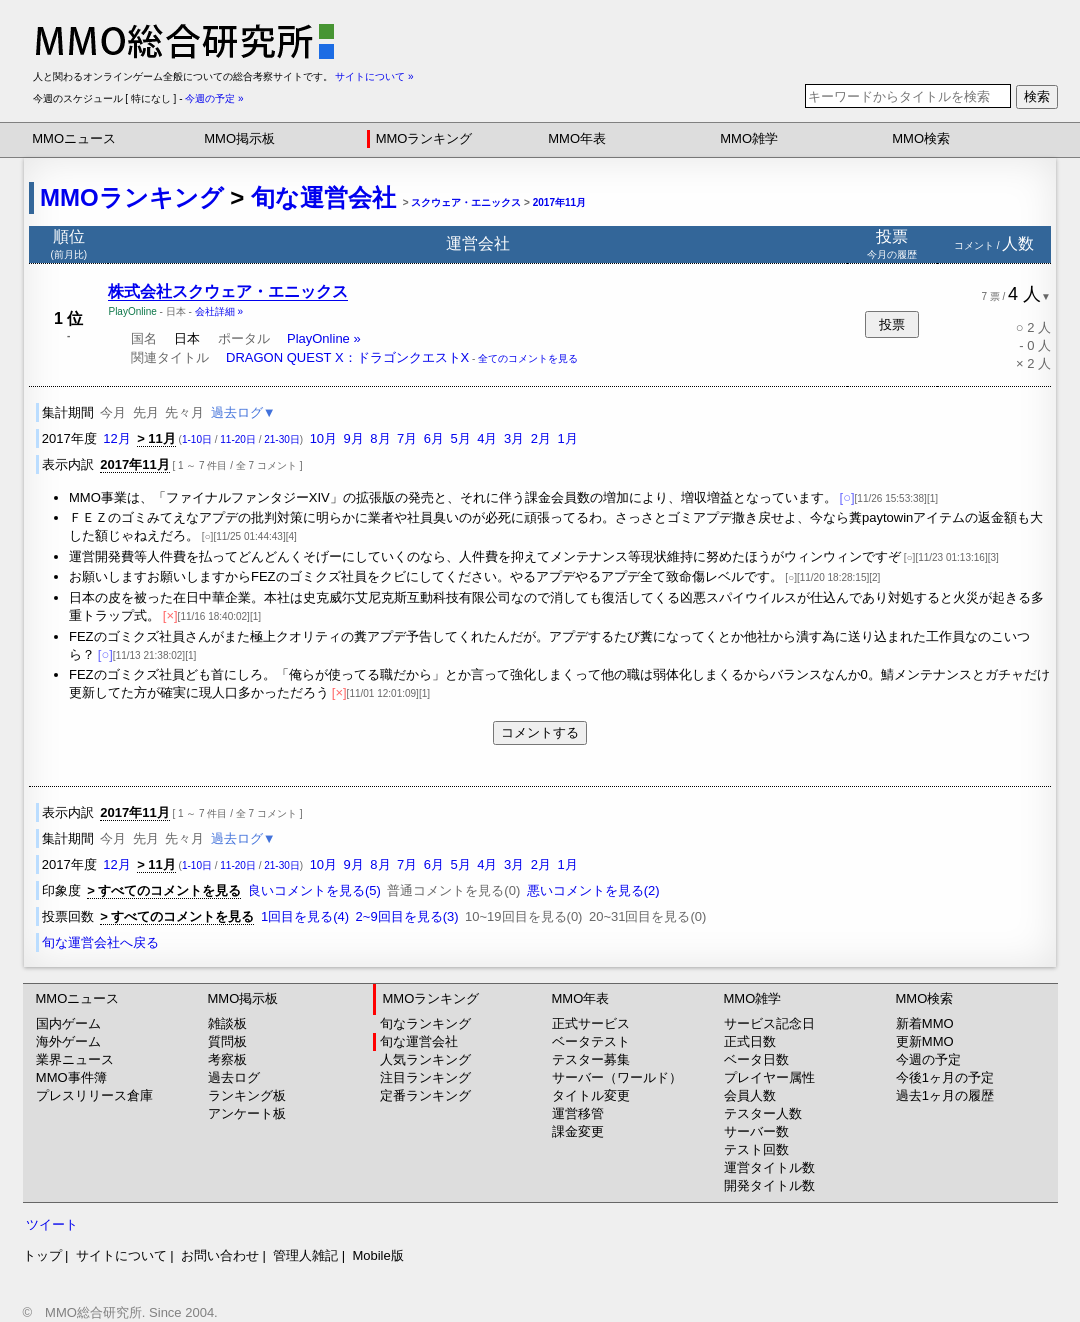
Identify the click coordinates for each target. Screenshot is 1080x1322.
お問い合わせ (220, 1255)
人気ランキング (425, 1059)
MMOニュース (74, 138)
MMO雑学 (749, 138)
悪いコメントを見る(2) (593, 890)
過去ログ (234, 1077)
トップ (42, 1255)
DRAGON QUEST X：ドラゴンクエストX (347, 357)
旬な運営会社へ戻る (100, 942)
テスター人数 (763, 1113)
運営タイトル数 (769, 1167)
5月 (461, 438)
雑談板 (227, 1023)
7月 (407, 438)
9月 (354, 438)
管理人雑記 (305, 1255)
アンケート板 (247, 1113)
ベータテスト (591, 1041)
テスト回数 (756, 1149)
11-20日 (238, 439)
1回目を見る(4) (305, 916)
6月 (434, 438)
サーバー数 (756, 1131)
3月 (514, 438)
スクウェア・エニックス (466, 202)
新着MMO (925, 1023)
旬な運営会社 (323, 197)
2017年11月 (559, 202)
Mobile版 (377, 1255)
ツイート (52, 1224)
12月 (116, 438)
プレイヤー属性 (769, 1077)
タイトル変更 (591, 1095)
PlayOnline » (324, 338)
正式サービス (591, 1023)
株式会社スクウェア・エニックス (228, 291)
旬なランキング (425, 1023)
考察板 (227, 1059)
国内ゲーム (68, 1023)
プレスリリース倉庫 (94, 1095)
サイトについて (121, 1255)
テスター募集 (591, 1059)
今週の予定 (928, 1059)
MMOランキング (424, 138)
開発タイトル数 (769, 1185)
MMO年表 (577, 138)
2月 (541, 438)
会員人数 (750, 1095)
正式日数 (750, 1041)
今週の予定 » (214, 98)
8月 (380, 438)
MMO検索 (921, 138)
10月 (323, 438)
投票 (892, 324)
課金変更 (578, 1131)
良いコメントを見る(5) (314, 890)
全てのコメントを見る (528, 358)
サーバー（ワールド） (617, 1077)
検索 (1037, 96)
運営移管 (578, 1113)
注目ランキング (425, 1077)
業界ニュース (75, 1059)
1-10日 (197, 439)
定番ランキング (425, 1095)
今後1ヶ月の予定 (945, 1077)
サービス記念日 (769, 1023)
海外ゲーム (68, 1041)
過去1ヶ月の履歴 (945, 1095)
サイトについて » (374, 76)
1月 (567, 438)
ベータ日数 (756, 1059)
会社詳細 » (219, 311)
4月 (487, 438)
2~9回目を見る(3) (407, 916)
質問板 (227, 1041)
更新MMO (925, 1041)
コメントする (540, 732)
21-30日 (282, 439)
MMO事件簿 (71, 1077)
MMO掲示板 (239, 138)
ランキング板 (247, 1095)
